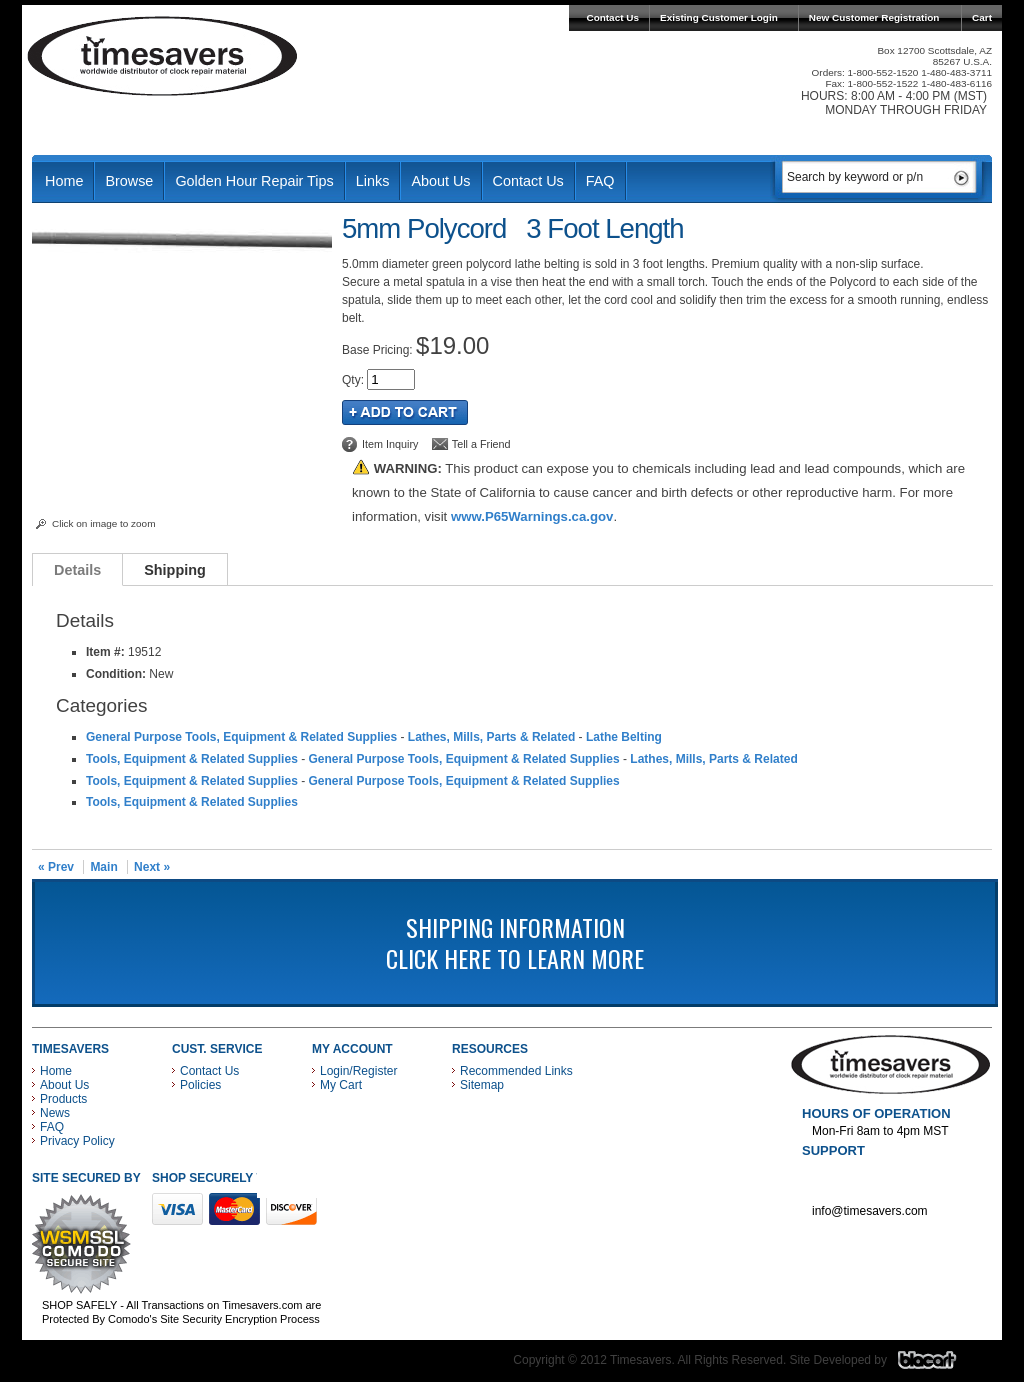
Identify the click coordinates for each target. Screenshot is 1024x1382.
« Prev (56, 867)
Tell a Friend (481, 444)
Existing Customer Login (719, 17)
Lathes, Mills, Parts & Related (491, 737)
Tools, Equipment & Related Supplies (192, 759)
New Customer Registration (874, 17)
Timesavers (163, 56)
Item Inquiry (390, 444)
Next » (152, 867)
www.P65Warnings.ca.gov (532, 516)
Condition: (116, 674)
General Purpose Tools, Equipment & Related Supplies (241, 737)
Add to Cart (405, 412)
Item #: (107, 652)
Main (103, 867)
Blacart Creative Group (939, 1365)
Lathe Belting (624, 737)
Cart (982, 17)
